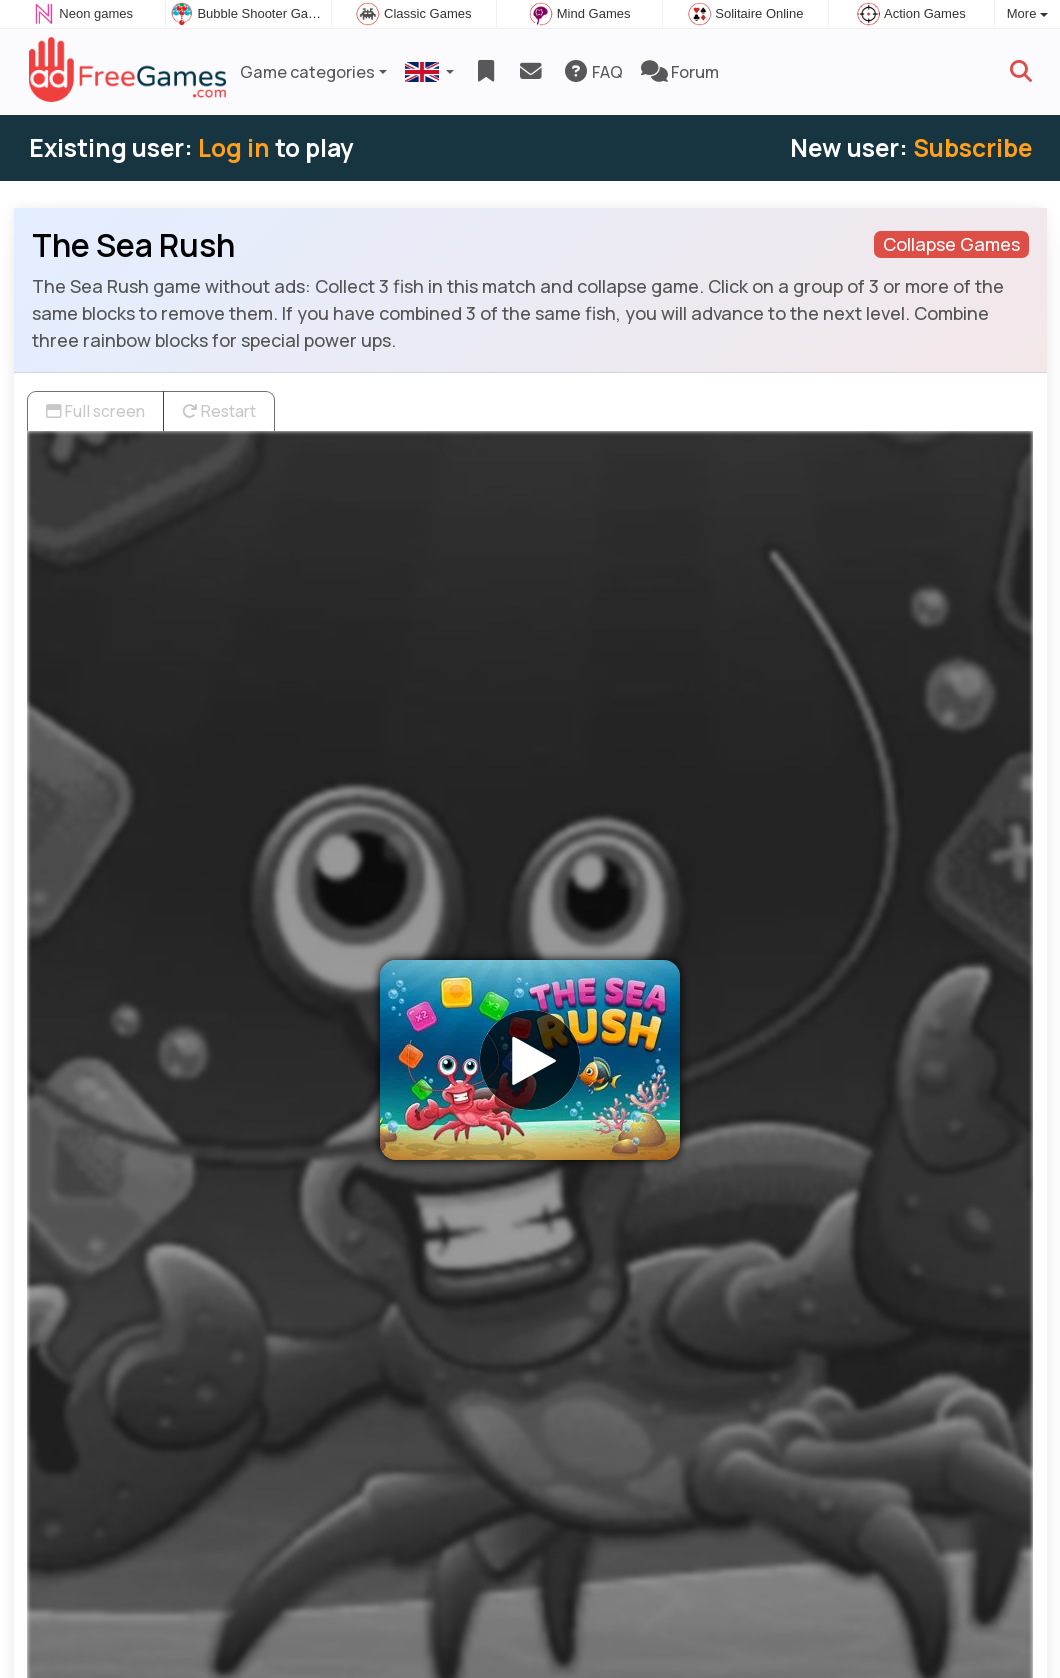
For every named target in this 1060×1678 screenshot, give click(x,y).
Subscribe (972, 147)
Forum (680, 72)
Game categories (307, 72)
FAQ (592, 72)
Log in (234, 147)
